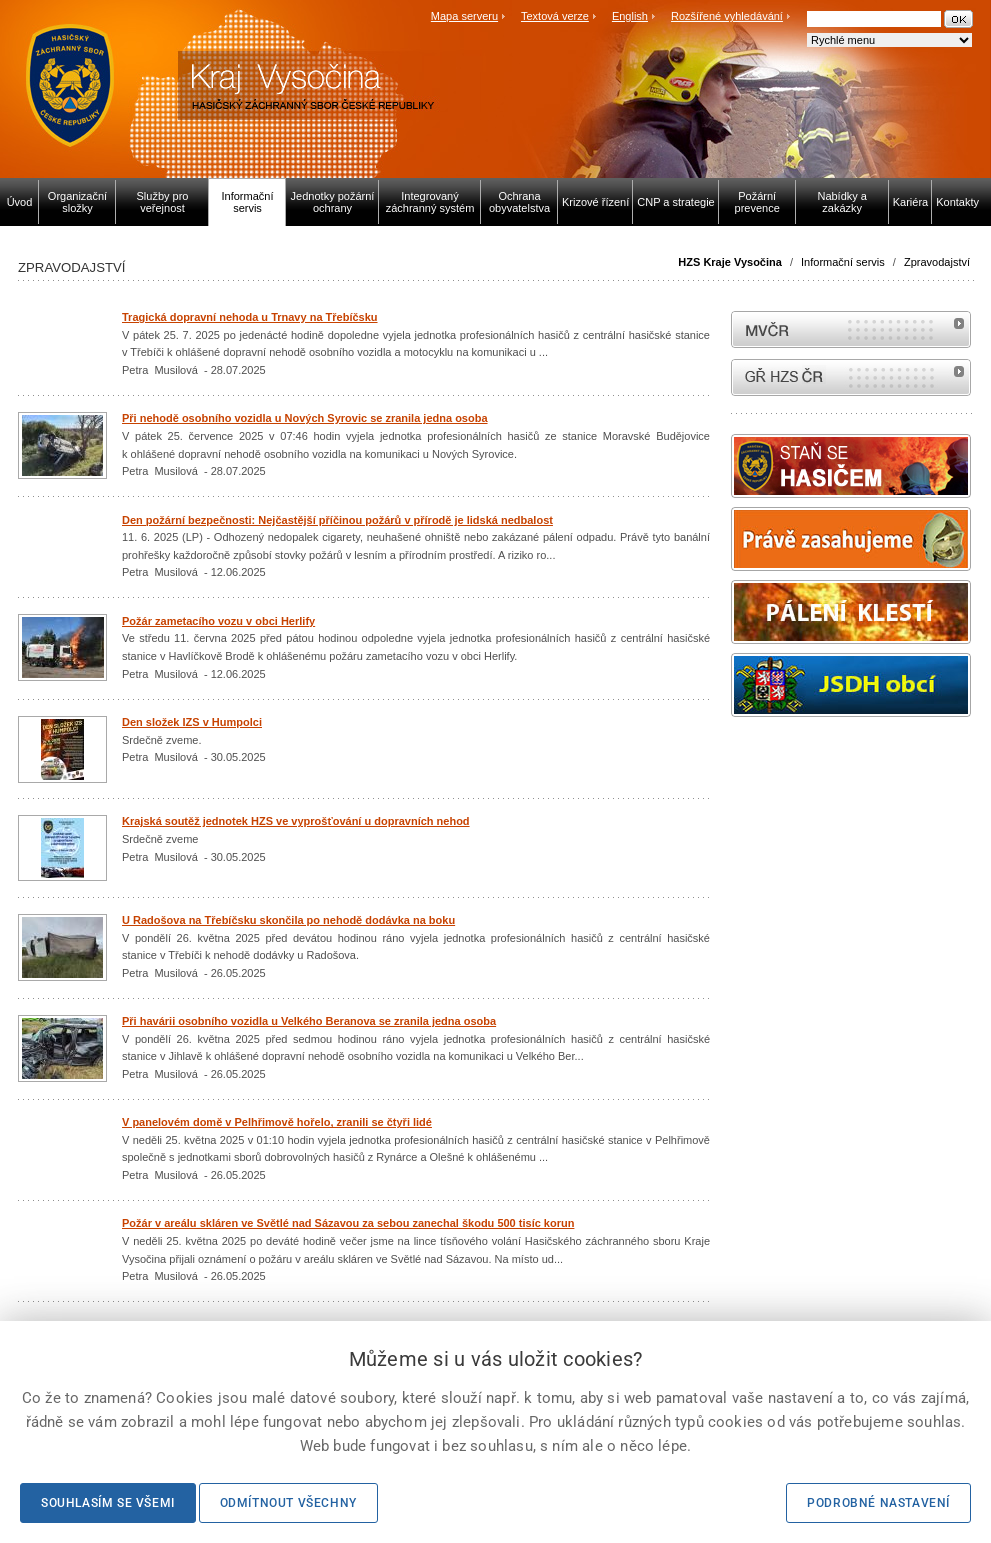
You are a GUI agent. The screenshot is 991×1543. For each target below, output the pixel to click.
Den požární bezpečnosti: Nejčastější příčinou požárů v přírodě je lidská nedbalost (337, 520)
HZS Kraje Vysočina (730, 262)
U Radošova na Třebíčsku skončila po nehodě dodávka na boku (288, 920)
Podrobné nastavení (878, 1503)
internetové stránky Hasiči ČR (851, 377)
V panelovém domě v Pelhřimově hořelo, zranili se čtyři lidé (277, 1122)
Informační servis (843, 262)
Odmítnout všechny (288, 1503)
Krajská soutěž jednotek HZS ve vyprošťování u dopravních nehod (296, 821)
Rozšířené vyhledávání (727, 16)
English (630, 16)
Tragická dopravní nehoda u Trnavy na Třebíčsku (250, 317)
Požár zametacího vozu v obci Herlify (218, 621)
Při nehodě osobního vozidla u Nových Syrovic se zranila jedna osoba (305, 418)
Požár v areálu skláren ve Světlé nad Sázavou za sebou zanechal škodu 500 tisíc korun (348, 1223)
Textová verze (555, 16)
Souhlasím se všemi (108, 1503)
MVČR (851, 329)
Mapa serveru (464, 16)
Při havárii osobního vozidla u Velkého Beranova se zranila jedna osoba (309, 1021)
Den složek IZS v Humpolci (192, 722)
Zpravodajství (937, 262)
